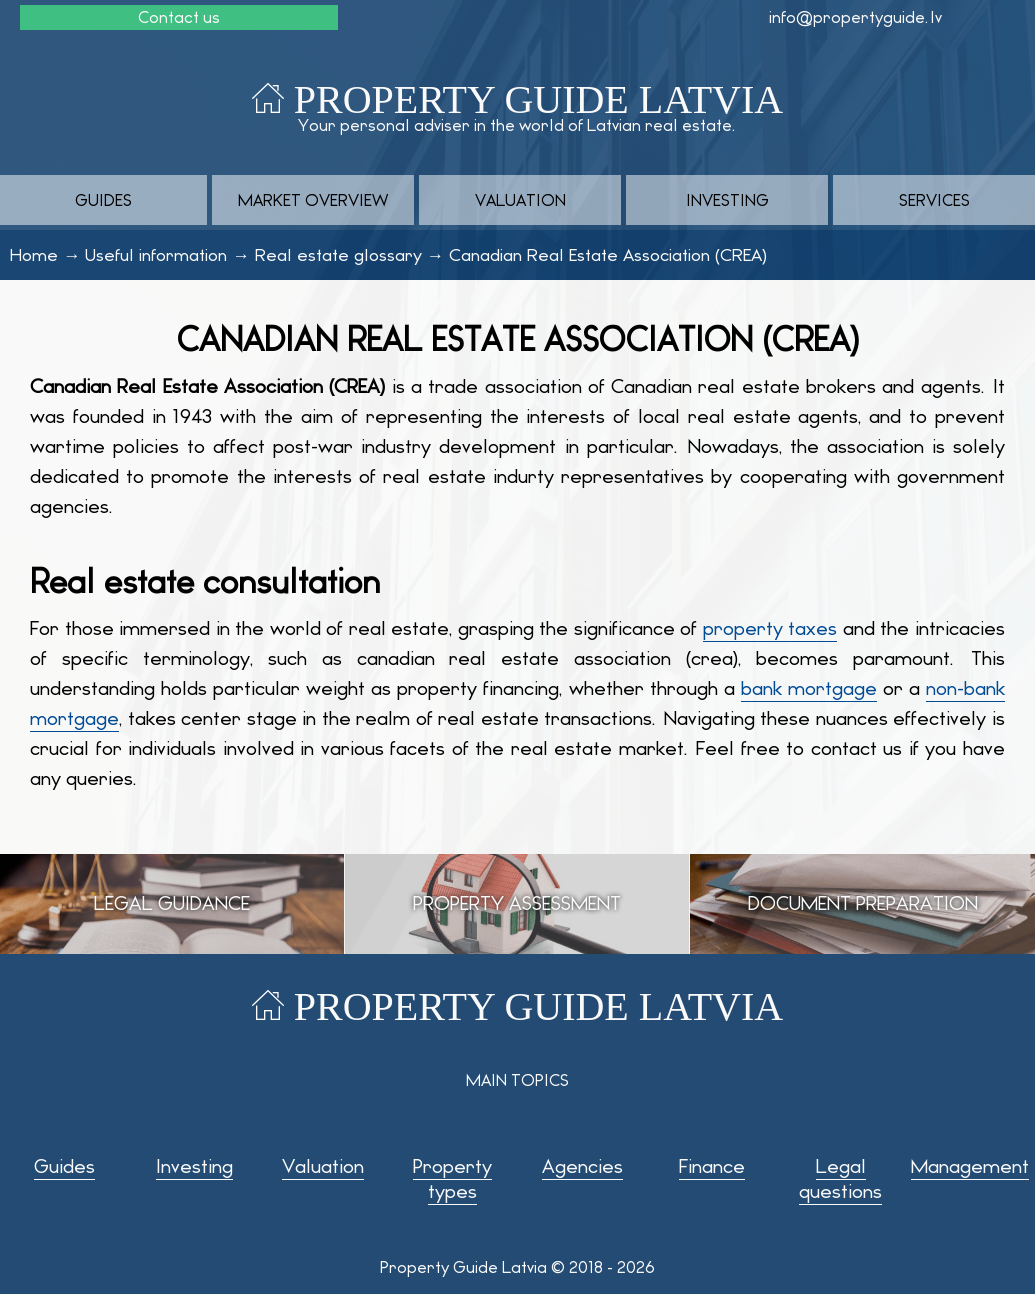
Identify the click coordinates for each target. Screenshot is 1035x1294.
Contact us (179, 17)
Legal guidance (172, 903)
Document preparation (863, 903)
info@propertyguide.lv (855, 17)
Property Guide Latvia (538, 99)
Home (34, 255)
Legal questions (840, 1179)
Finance (712, 1166)
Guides (103, 200)
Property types (452, 1179)
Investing (727, 200)
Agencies (582, 1166)
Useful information (156, 255)
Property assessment (517, 903)
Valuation (520, 200)
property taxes (770, 628)
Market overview (313, 200)
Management (970, 1166)
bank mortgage (809, 688)
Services (934, 200)
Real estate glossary (338, 255)
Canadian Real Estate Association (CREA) (608, 255)
